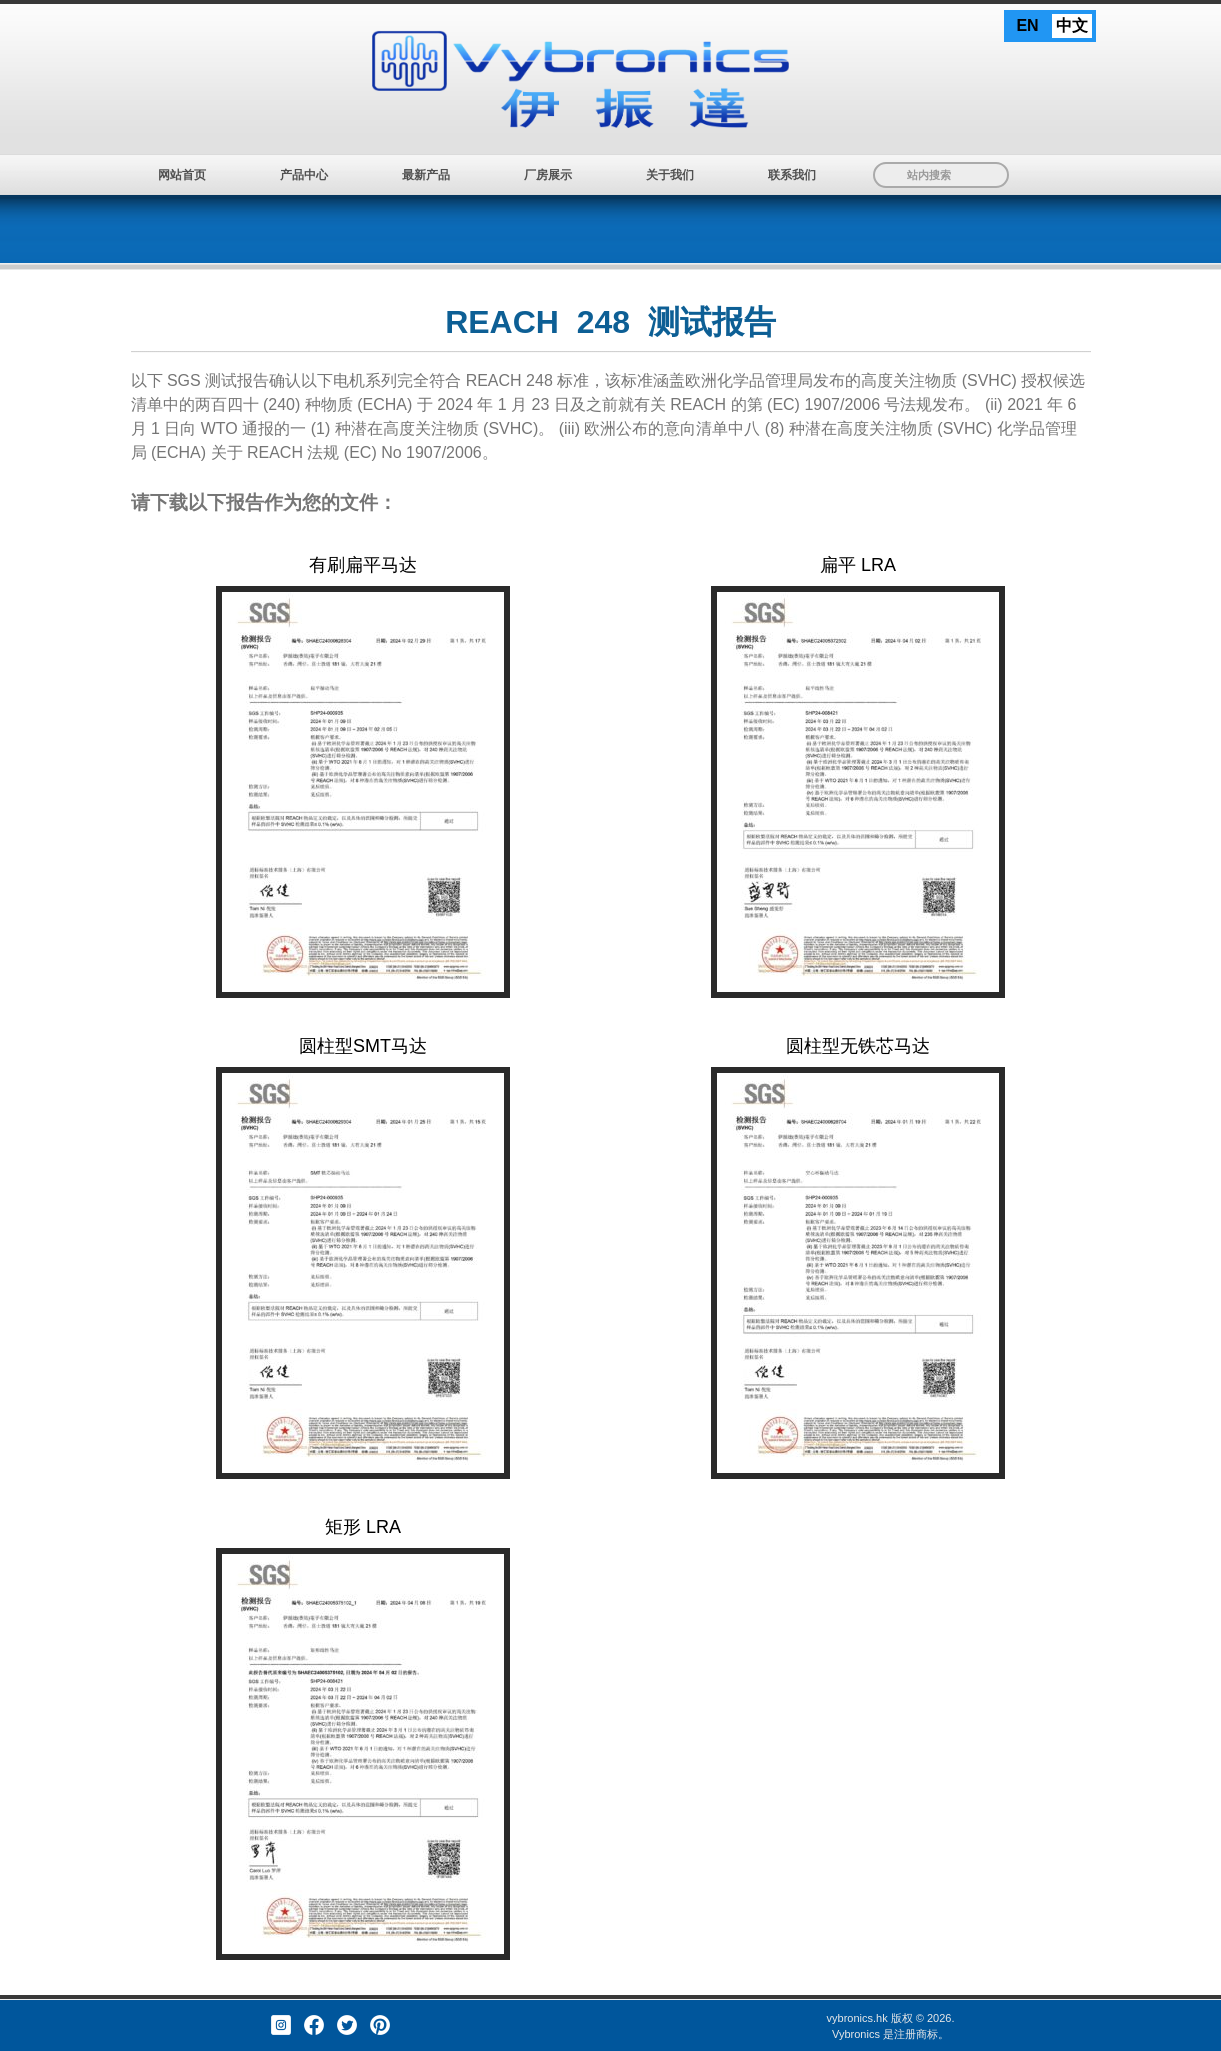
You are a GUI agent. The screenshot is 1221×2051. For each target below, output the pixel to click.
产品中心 (304, 175)
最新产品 (426, 175)
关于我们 (670, 175)
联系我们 (792, 175)
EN (1027, 25)
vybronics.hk (857, 2018)
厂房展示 (548, 175)
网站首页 (182, 175)
